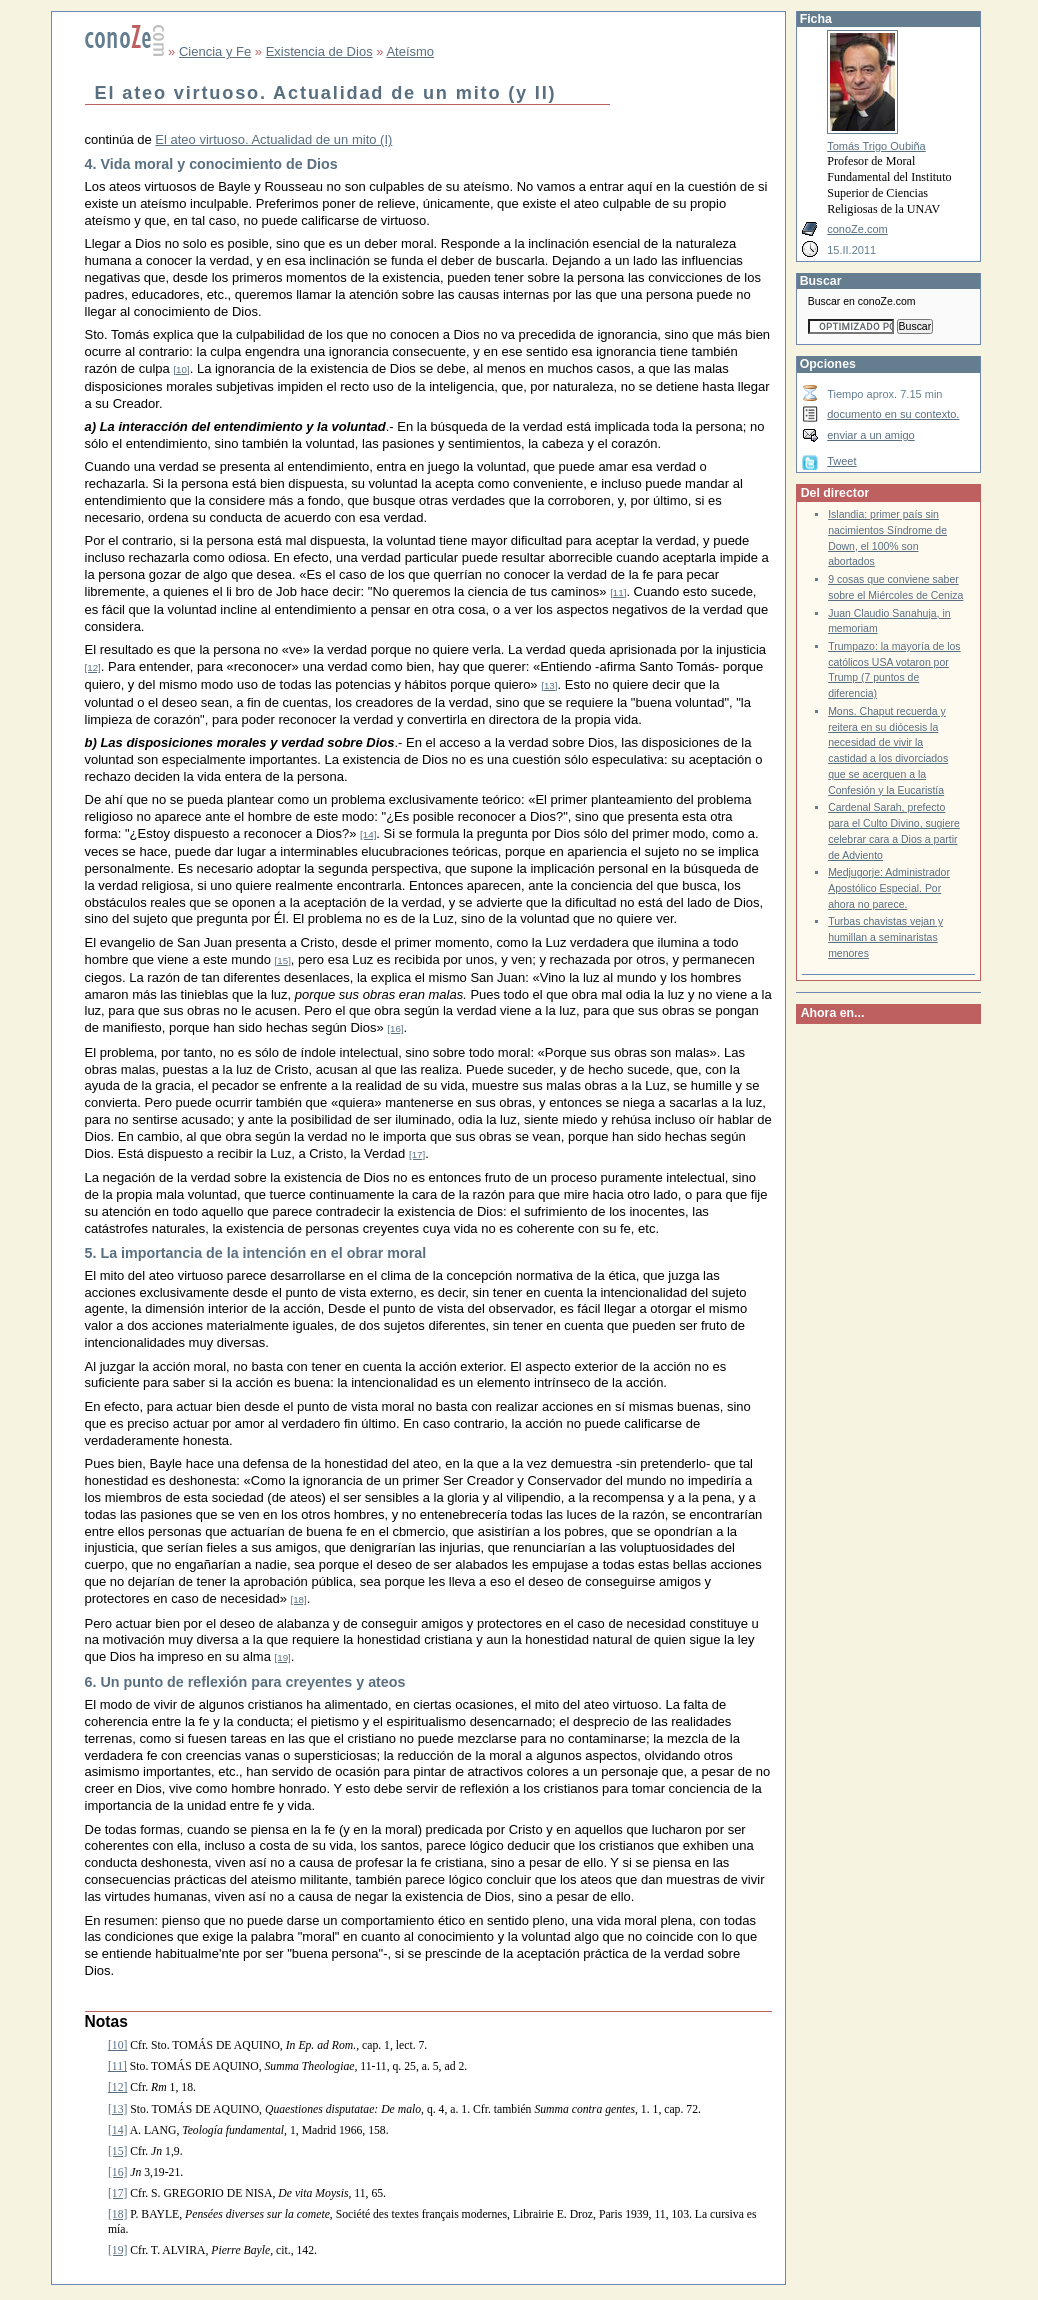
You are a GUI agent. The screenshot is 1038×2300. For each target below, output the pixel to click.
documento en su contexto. (893, 414)
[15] (283, 960)
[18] (298, 1599)
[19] (283, 1657)
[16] (395, 1028)
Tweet (841, 461)
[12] (93, 667)
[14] (368, 834)
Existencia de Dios (319, 51)
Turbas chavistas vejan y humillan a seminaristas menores (885, 937)
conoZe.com (857, 229)
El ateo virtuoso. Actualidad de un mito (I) (273, 139)
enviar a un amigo (871, 435)
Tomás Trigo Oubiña (876, 146)
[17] (417, 1154)
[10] (181, 369)
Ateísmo (410, 51)
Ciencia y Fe (215, 51)
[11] (618, 592)
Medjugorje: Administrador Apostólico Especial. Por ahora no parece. (889, 888)
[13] (549, 685)
